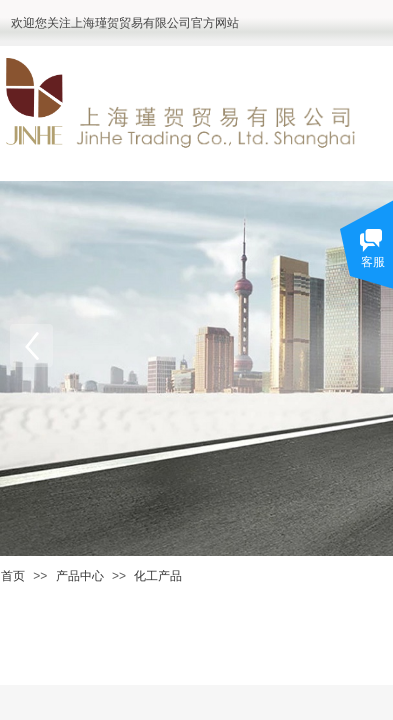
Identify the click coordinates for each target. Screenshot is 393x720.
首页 (13, 576)
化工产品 (158, 576)
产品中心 (80, 576)
